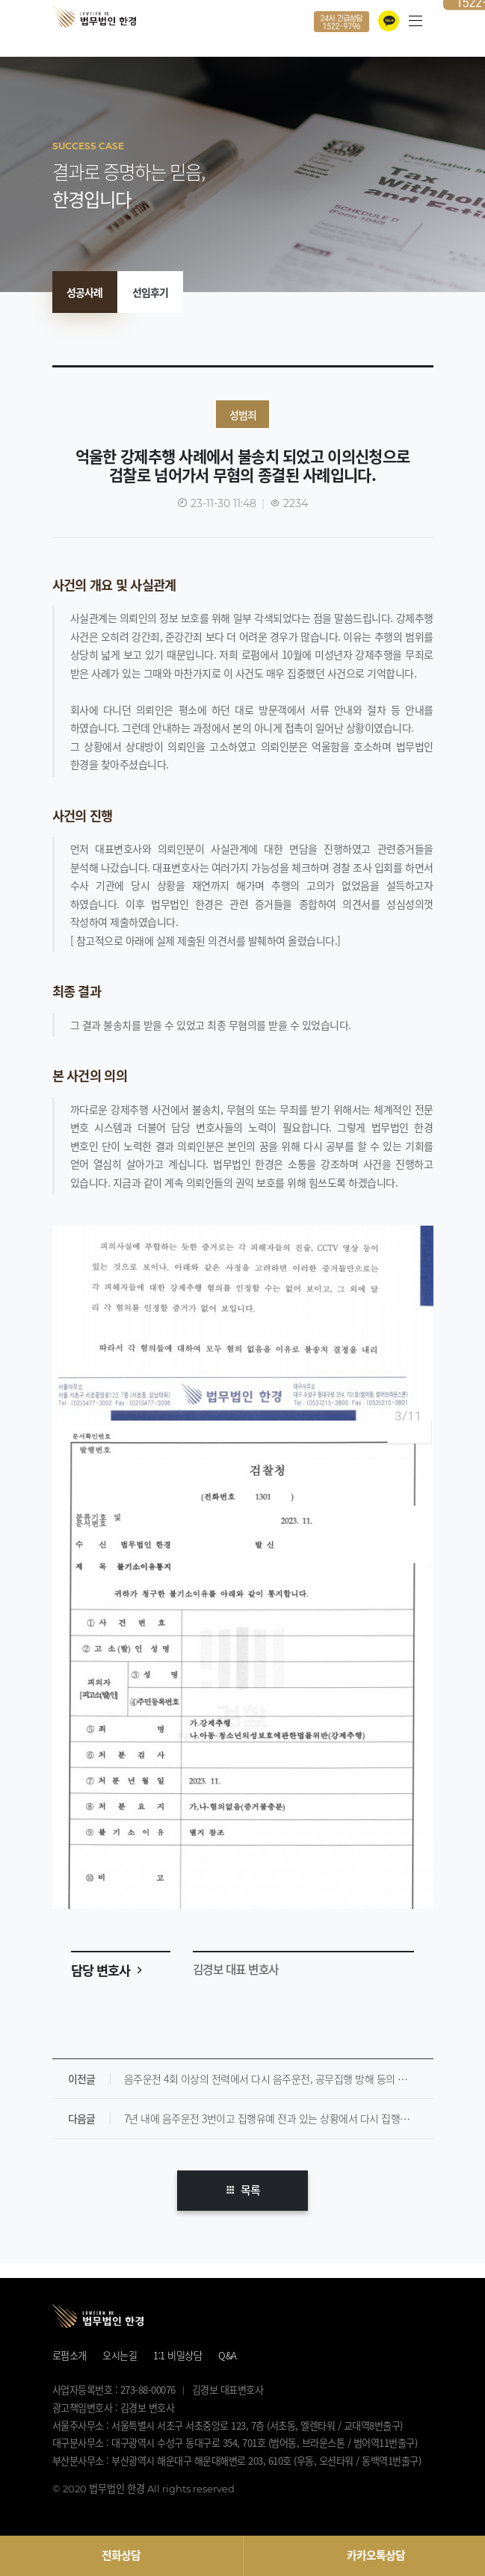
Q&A (227, 2355)
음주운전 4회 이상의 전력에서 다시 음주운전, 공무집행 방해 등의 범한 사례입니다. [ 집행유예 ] (278, 2078)
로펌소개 (69, 2355)
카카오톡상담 (376, 2555)
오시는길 (119, 2355)
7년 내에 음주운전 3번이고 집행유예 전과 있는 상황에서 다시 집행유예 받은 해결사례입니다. (278, 2118)
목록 (242, 2190)
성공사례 (84, 292)
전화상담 (121, 2555)
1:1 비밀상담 (177, 2355)
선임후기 (150, 292)
